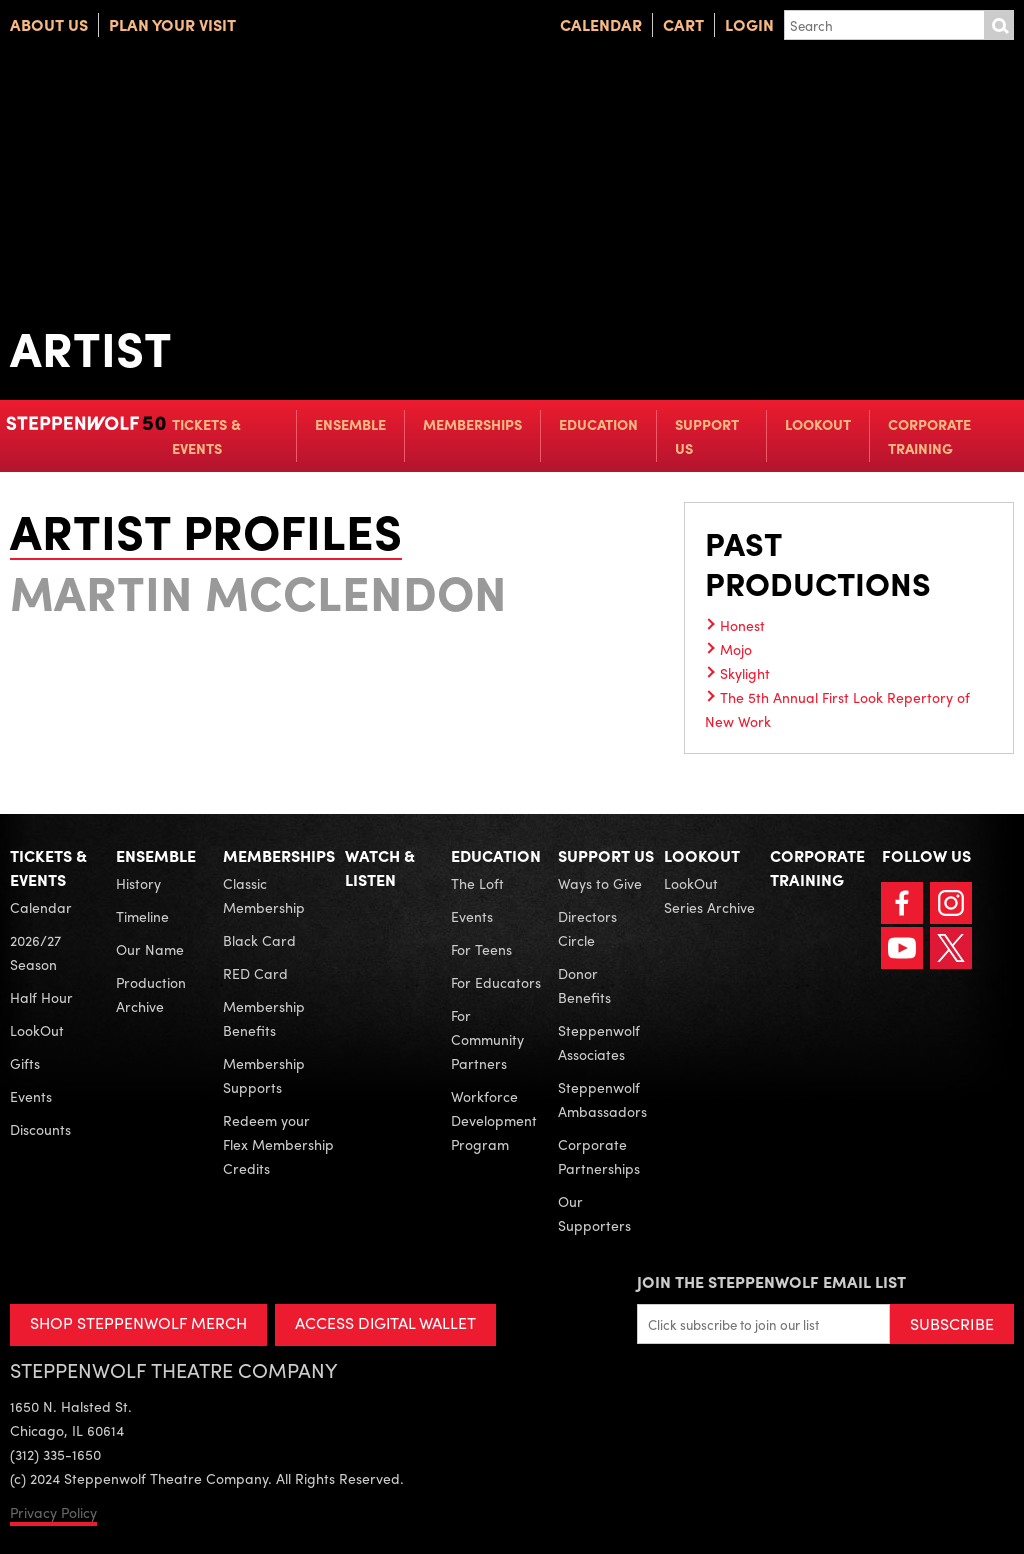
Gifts (25, 1063)
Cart (683, 24)
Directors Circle (587, 928)
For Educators (496, 982)
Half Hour (41, 997)
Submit (999, 25)
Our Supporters (594, 1213)
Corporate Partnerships (599, 1156)
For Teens (481, 949)
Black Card (259, 940)
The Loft (477, 883)
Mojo (736, 649)
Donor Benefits (584, 985)
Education (598, 424)
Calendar (601, 24)
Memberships (472, 424)
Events (31, 1096)
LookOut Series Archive (709, 895)
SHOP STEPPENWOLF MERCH (138, 1322)
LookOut (818, 424)
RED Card (255, 973)
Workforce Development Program (494, 1120)
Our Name (150, 949)
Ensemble (350, 424)
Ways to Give (600, 883)
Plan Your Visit (172, 24)
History (138, 883)
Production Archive (151, 994)
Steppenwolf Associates (599, 1042)
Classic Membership (264, 895)
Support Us (707, 436)
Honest (742, 625)
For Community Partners (487, 1039)
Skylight (745, 673)
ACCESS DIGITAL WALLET (386, 1322)
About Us (49, 24)
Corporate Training (929, 436)
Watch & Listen (380, 867)
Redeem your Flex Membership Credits (278, 1144)
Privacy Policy (53, 1512)
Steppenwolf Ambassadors (602, 1099)
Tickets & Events (206, 436)
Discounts (40, 1129)
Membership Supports (264, 1075)
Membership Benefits (264, 1018)
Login (749, 24)
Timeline (142, 916)
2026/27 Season (35, 952)
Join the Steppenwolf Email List (771, 1281)
